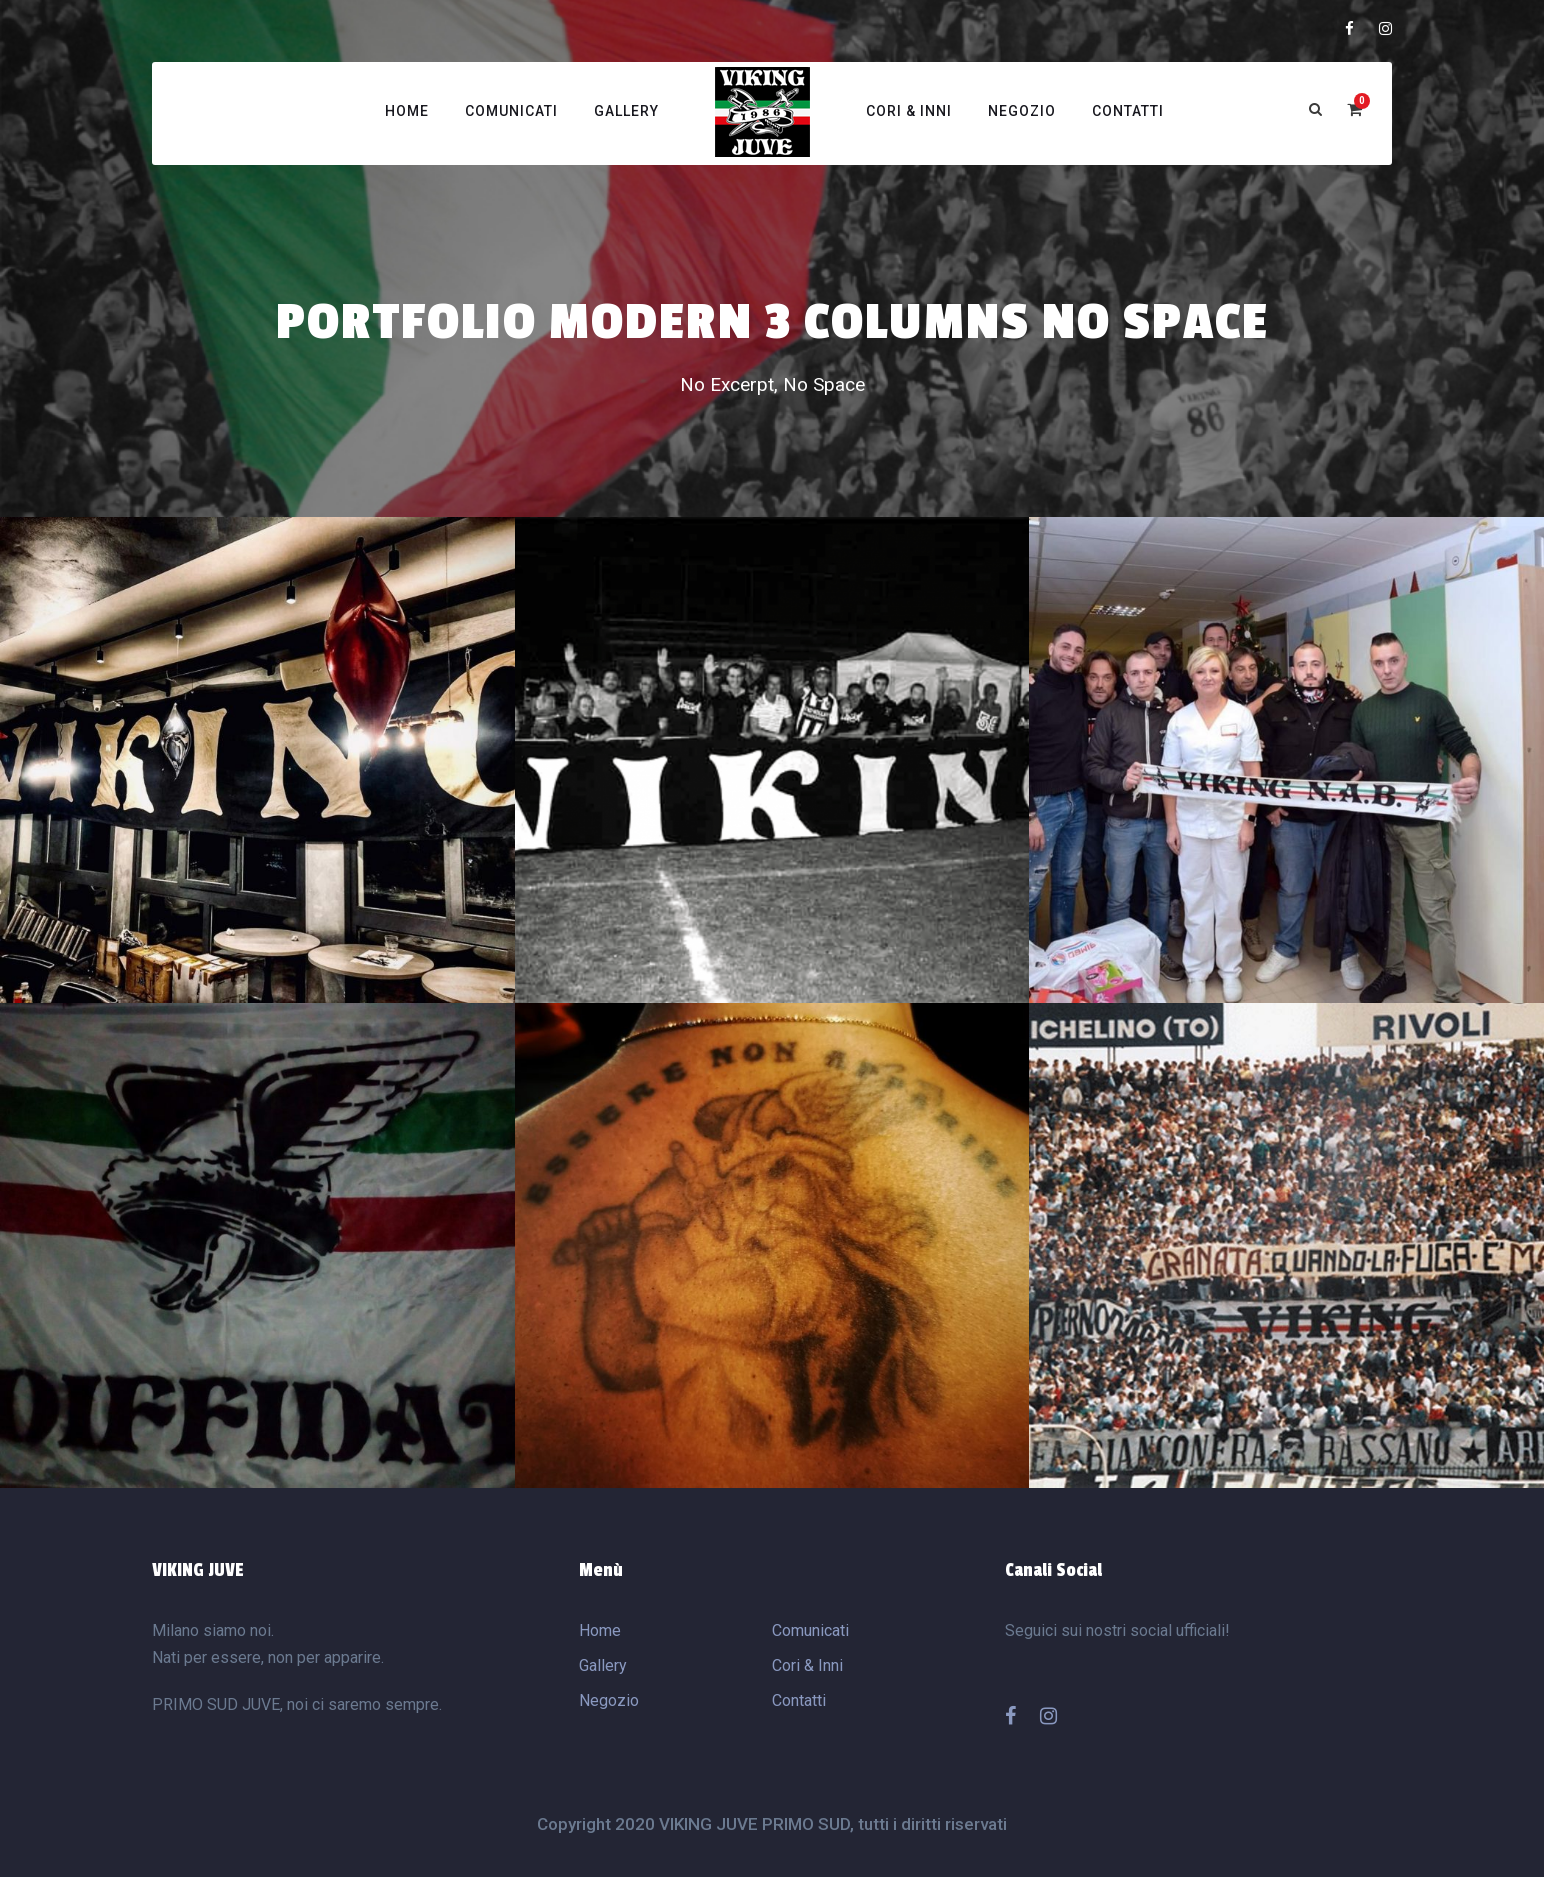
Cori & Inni (909, 111)
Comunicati (511, 111)
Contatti (1128, 111)
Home (407, 111)
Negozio (1022, 111)
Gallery (626, 111)
